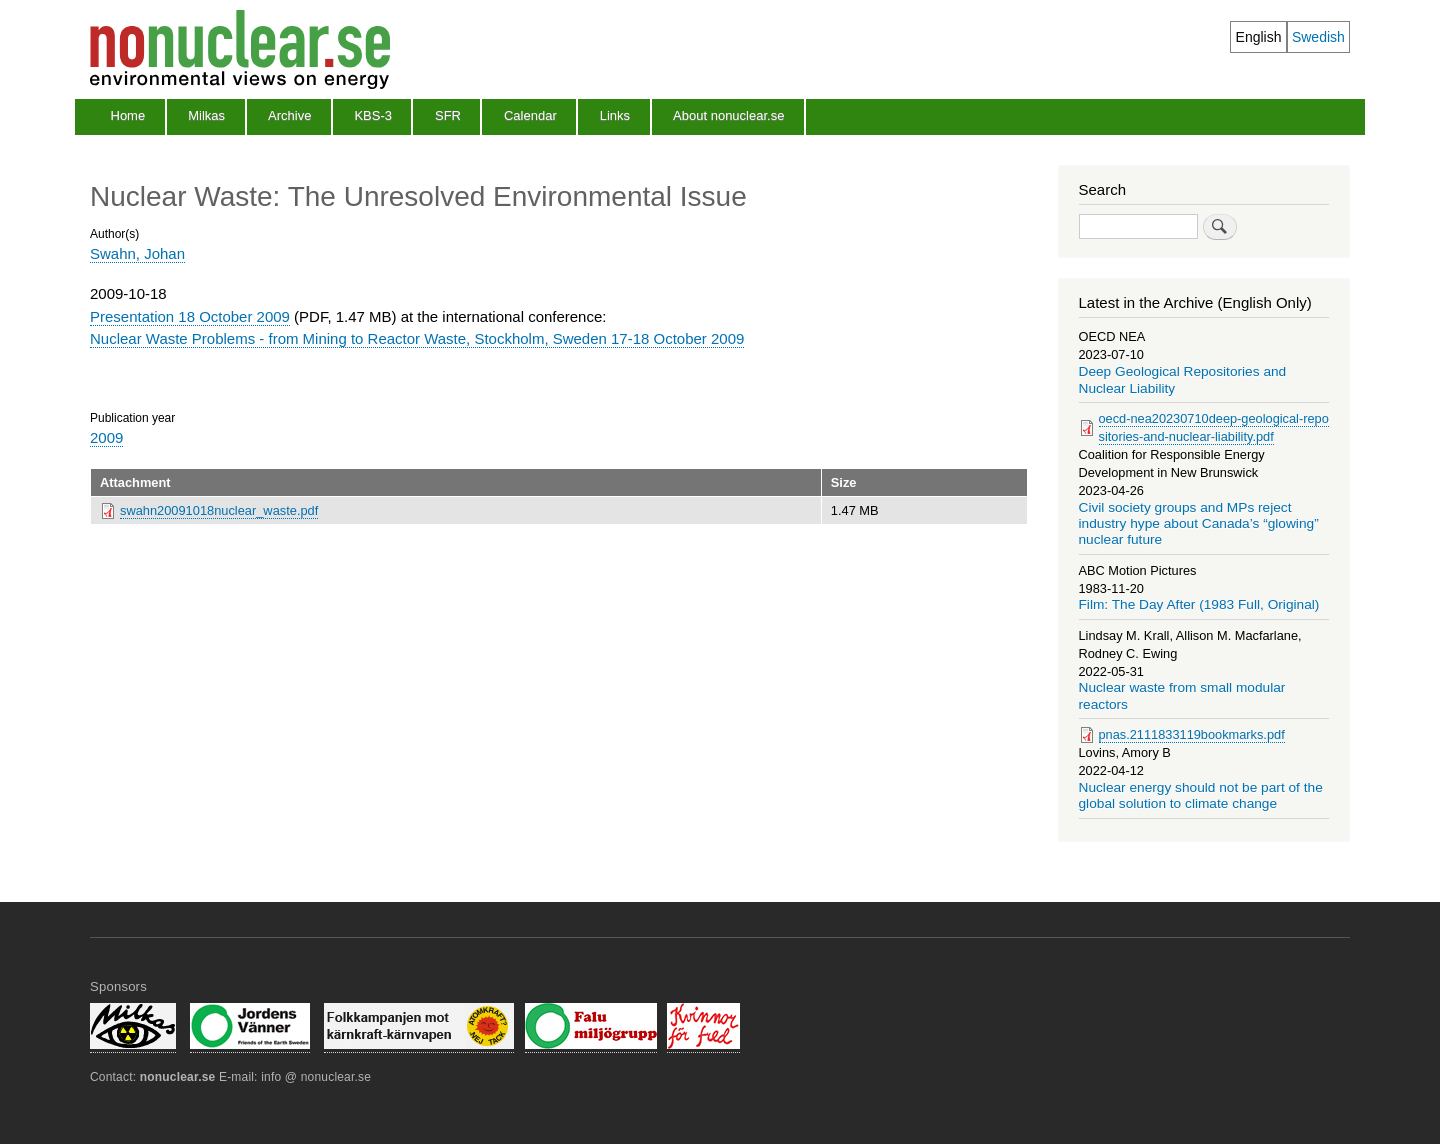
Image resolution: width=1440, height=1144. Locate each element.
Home (128, 115)
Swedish (1318, 37)
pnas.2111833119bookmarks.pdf (1192, 734)
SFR (448, 115)
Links (615, 115)
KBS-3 (373, 115)
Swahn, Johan (137, 253)
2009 (106, 437)
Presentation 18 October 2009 (190, 316)
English (1259, 37)
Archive (289, 115)
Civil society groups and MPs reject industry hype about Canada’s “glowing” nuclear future (1199, 524)
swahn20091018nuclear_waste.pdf (219, 510)
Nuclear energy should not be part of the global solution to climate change (1201, 795)
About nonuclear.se (728, 115)
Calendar (530, 115)
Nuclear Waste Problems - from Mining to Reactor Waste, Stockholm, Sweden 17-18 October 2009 (417, 338)
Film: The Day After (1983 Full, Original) (1199, 604)
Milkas (206, 115)
